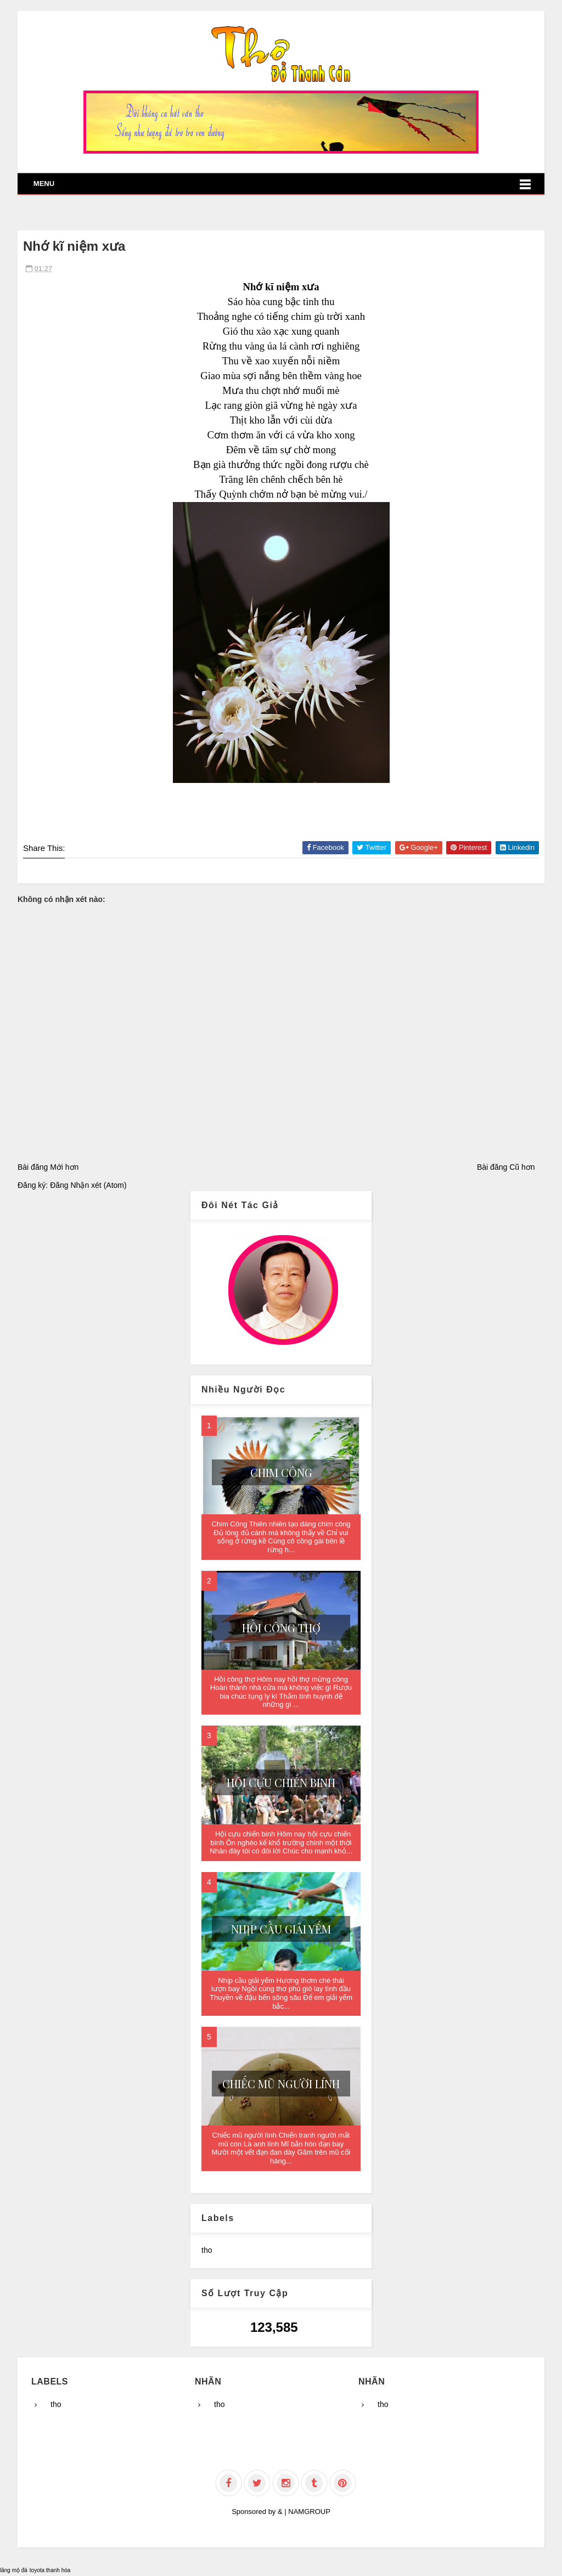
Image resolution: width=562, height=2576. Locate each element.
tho (206, 2250)
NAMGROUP (309, 2511)
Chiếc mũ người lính (281, 2083)
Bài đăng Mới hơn (48, 1167)
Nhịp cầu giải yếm (281, 1928)
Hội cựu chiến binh (281, 1782)
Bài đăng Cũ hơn (506, 1167)
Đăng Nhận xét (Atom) (88, 1185)
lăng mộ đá (13, 2570)
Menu (43, 183)
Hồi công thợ (281, 1627)
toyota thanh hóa (50, 2570)
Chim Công (281, 1472)
